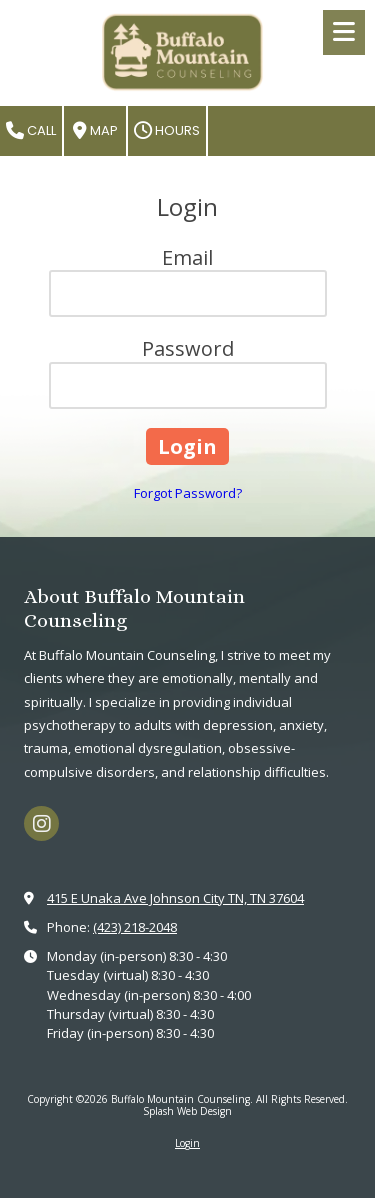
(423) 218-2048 (135, 927)
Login (187, 1143)
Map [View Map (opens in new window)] (95, 130)
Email (187, 257)
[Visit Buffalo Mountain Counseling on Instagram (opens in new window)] (41, 823)
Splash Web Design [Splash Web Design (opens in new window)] (187, 1111)
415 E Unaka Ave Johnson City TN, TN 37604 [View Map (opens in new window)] (175, 898)
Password (188, 348)
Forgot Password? (188, 493)
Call (31, 130)
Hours (167, 130)
